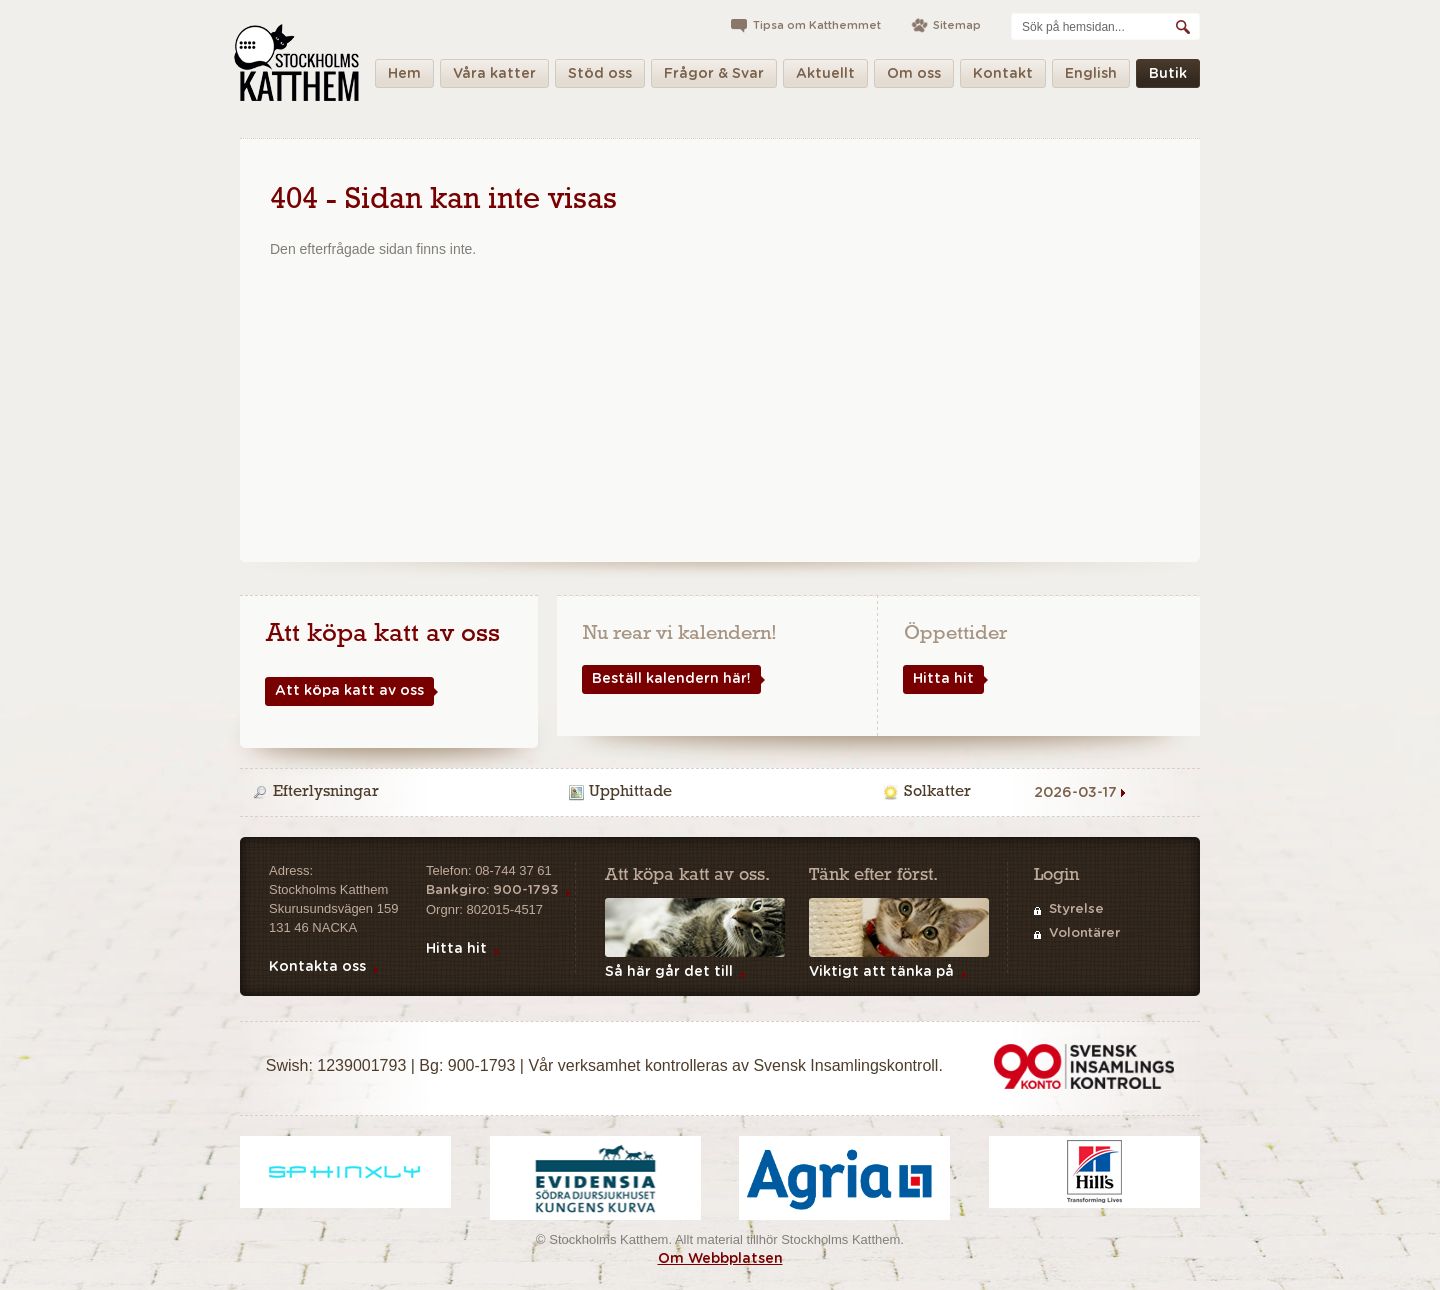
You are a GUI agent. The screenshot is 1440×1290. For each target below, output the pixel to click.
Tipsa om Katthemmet (817, 25)
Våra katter (494, 77)
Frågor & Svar (714, 77)
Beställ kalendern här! (666, 679)
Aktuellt (825, 77)
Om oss (914, 77)
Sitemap (957, 25)
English (1091, 77)
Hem (404, 77)
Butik (1168, 77)
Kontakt (1003, 77)
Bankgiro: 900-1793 (492, 890)
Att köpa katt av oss (344, 691)
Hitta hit (938, 679)
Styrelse (1076, 909)
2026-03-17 (1075, 793)
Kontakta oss (317, 967)
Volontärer (1084, 933)
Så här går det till (669, 972)
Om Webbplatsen (720, 1259)
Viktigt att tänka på (881, 972)
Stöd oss (600, 77)
